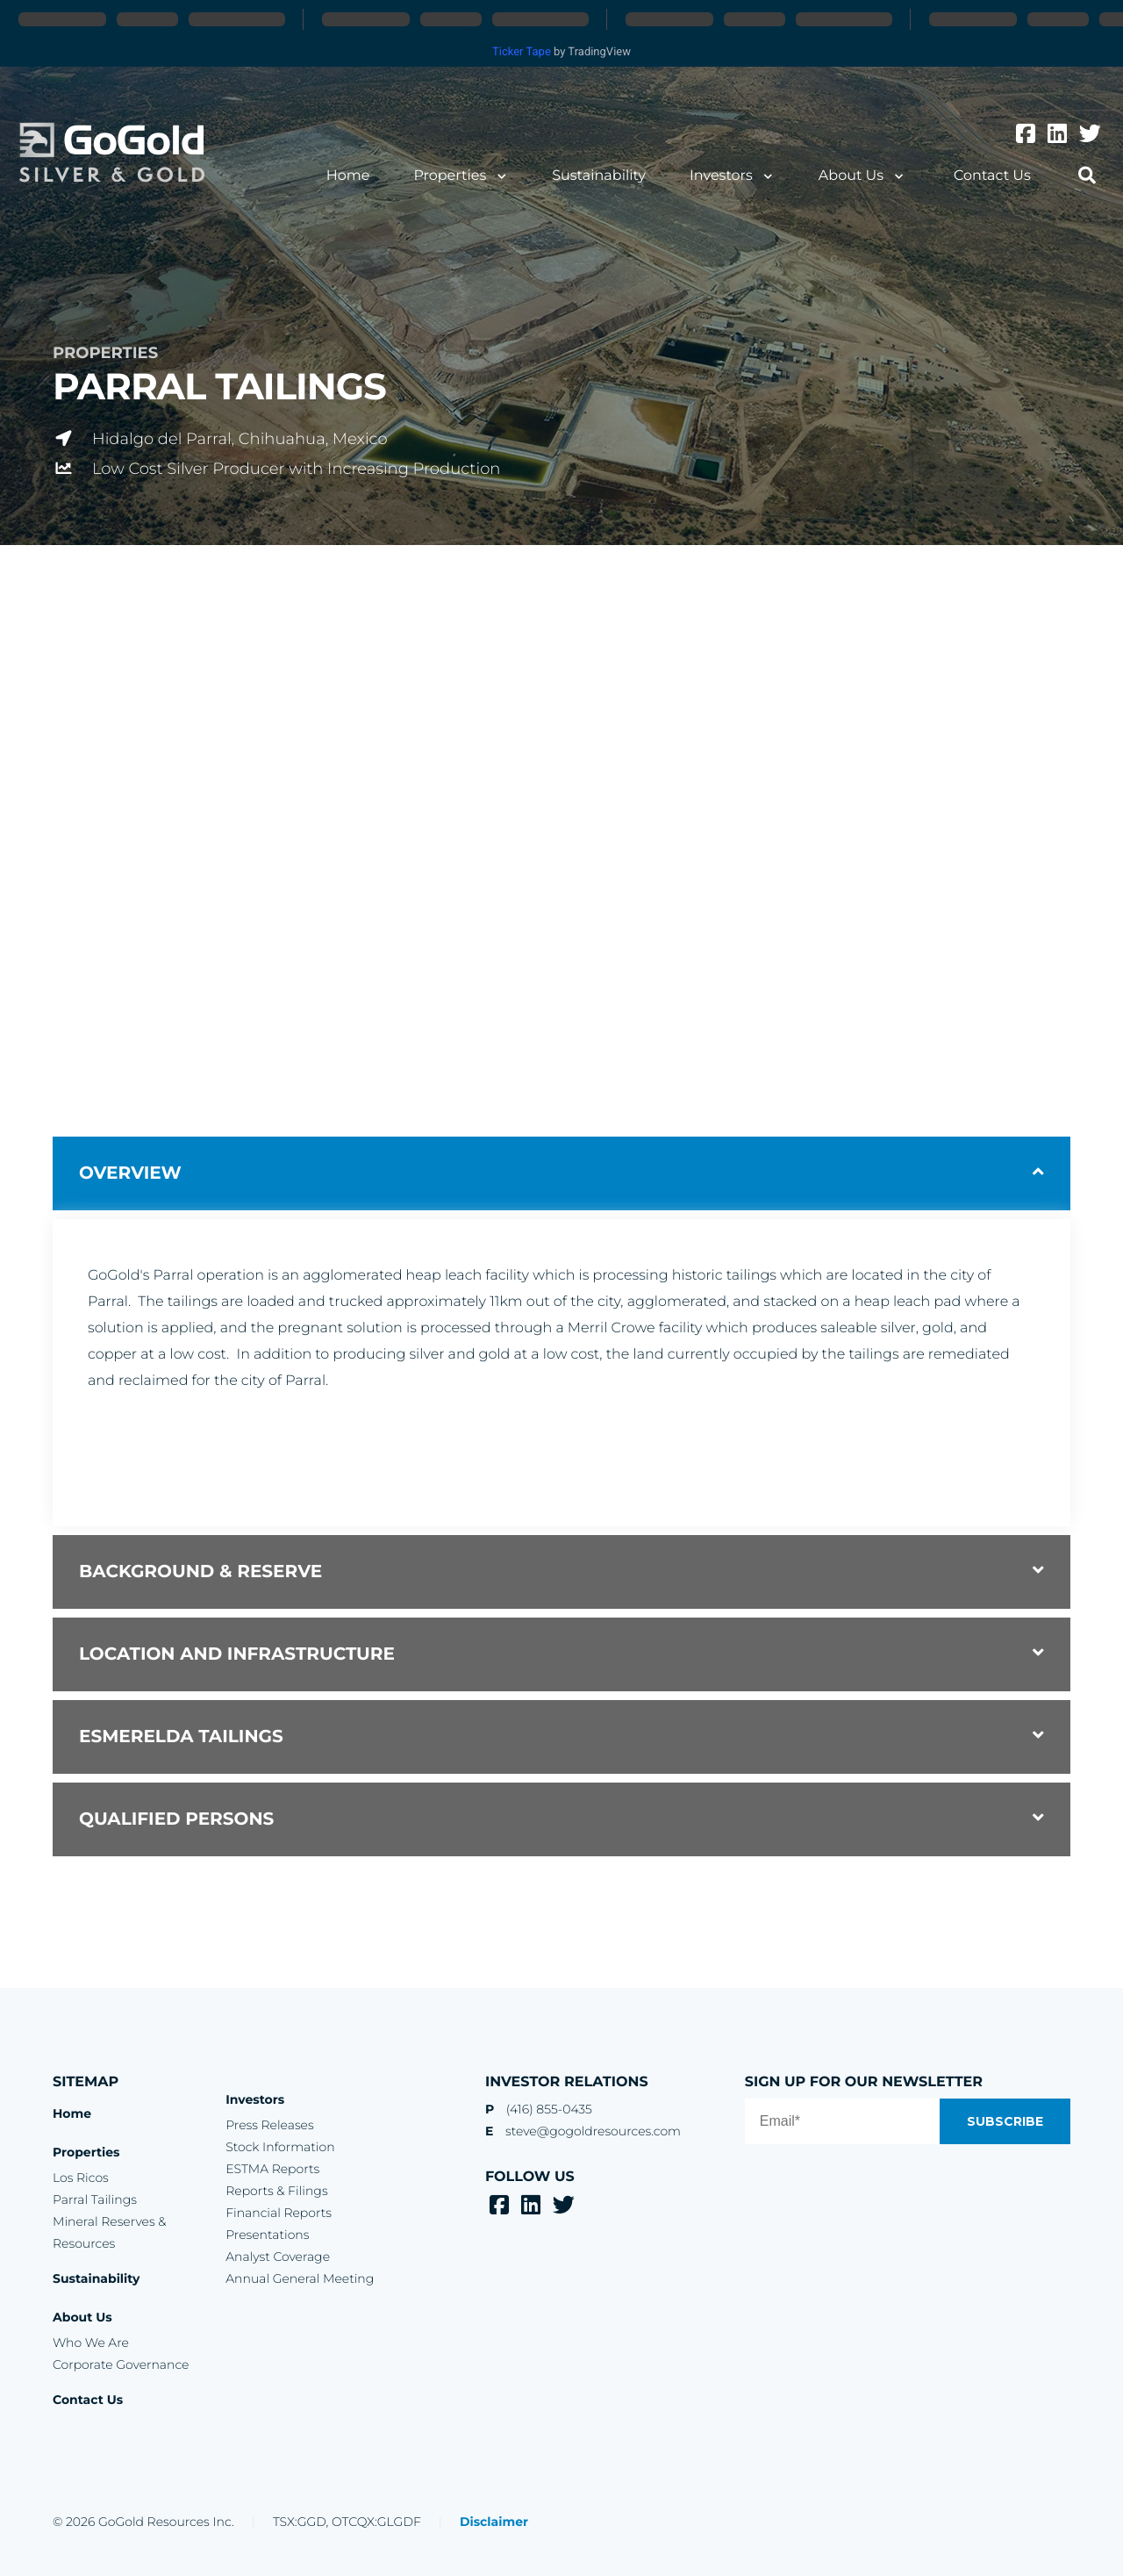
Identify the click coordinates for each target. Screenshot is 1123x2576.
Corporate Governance (121, 2364)
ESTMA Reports (272, 2169)
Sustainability (599, 176)
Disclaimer (494, 2521)
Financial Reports (278, 2213)
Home (348, 176)
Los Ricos (81, 2177)
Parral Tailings (95, 2199)
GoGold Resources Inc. (112, 152)
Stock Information (279, 2147)
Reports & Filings (276, 2191)
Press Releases (269, 2125)
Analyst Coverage (277, 2256)
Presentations (267, 2234)
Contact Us (992, 176)
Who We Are (91, 2342)
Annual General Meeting (299, 2278)
